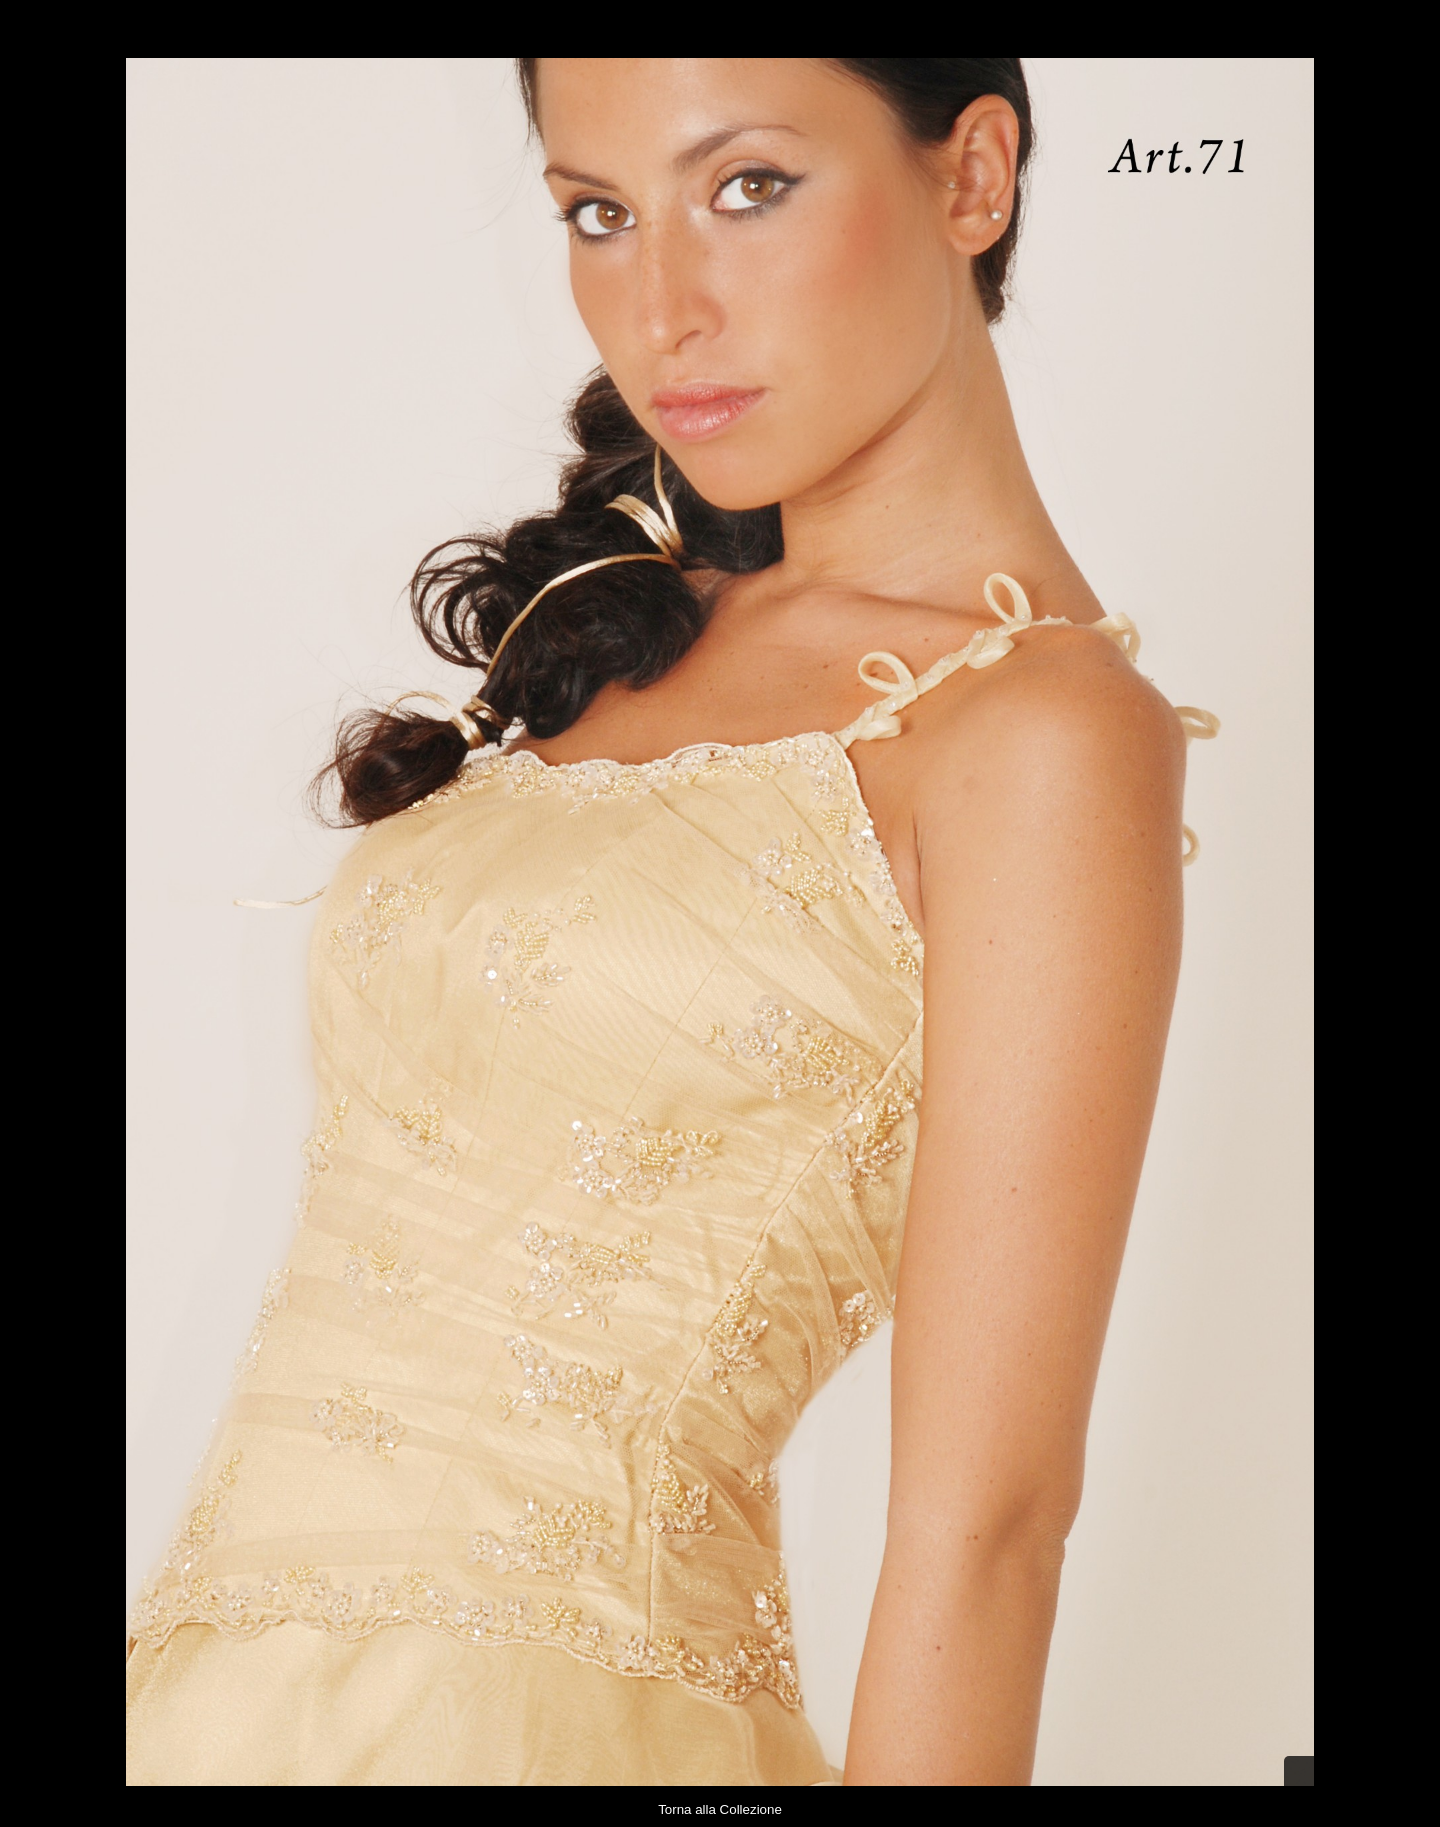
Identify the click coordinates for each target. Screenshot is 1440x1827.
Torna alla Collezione (720, 1809)
